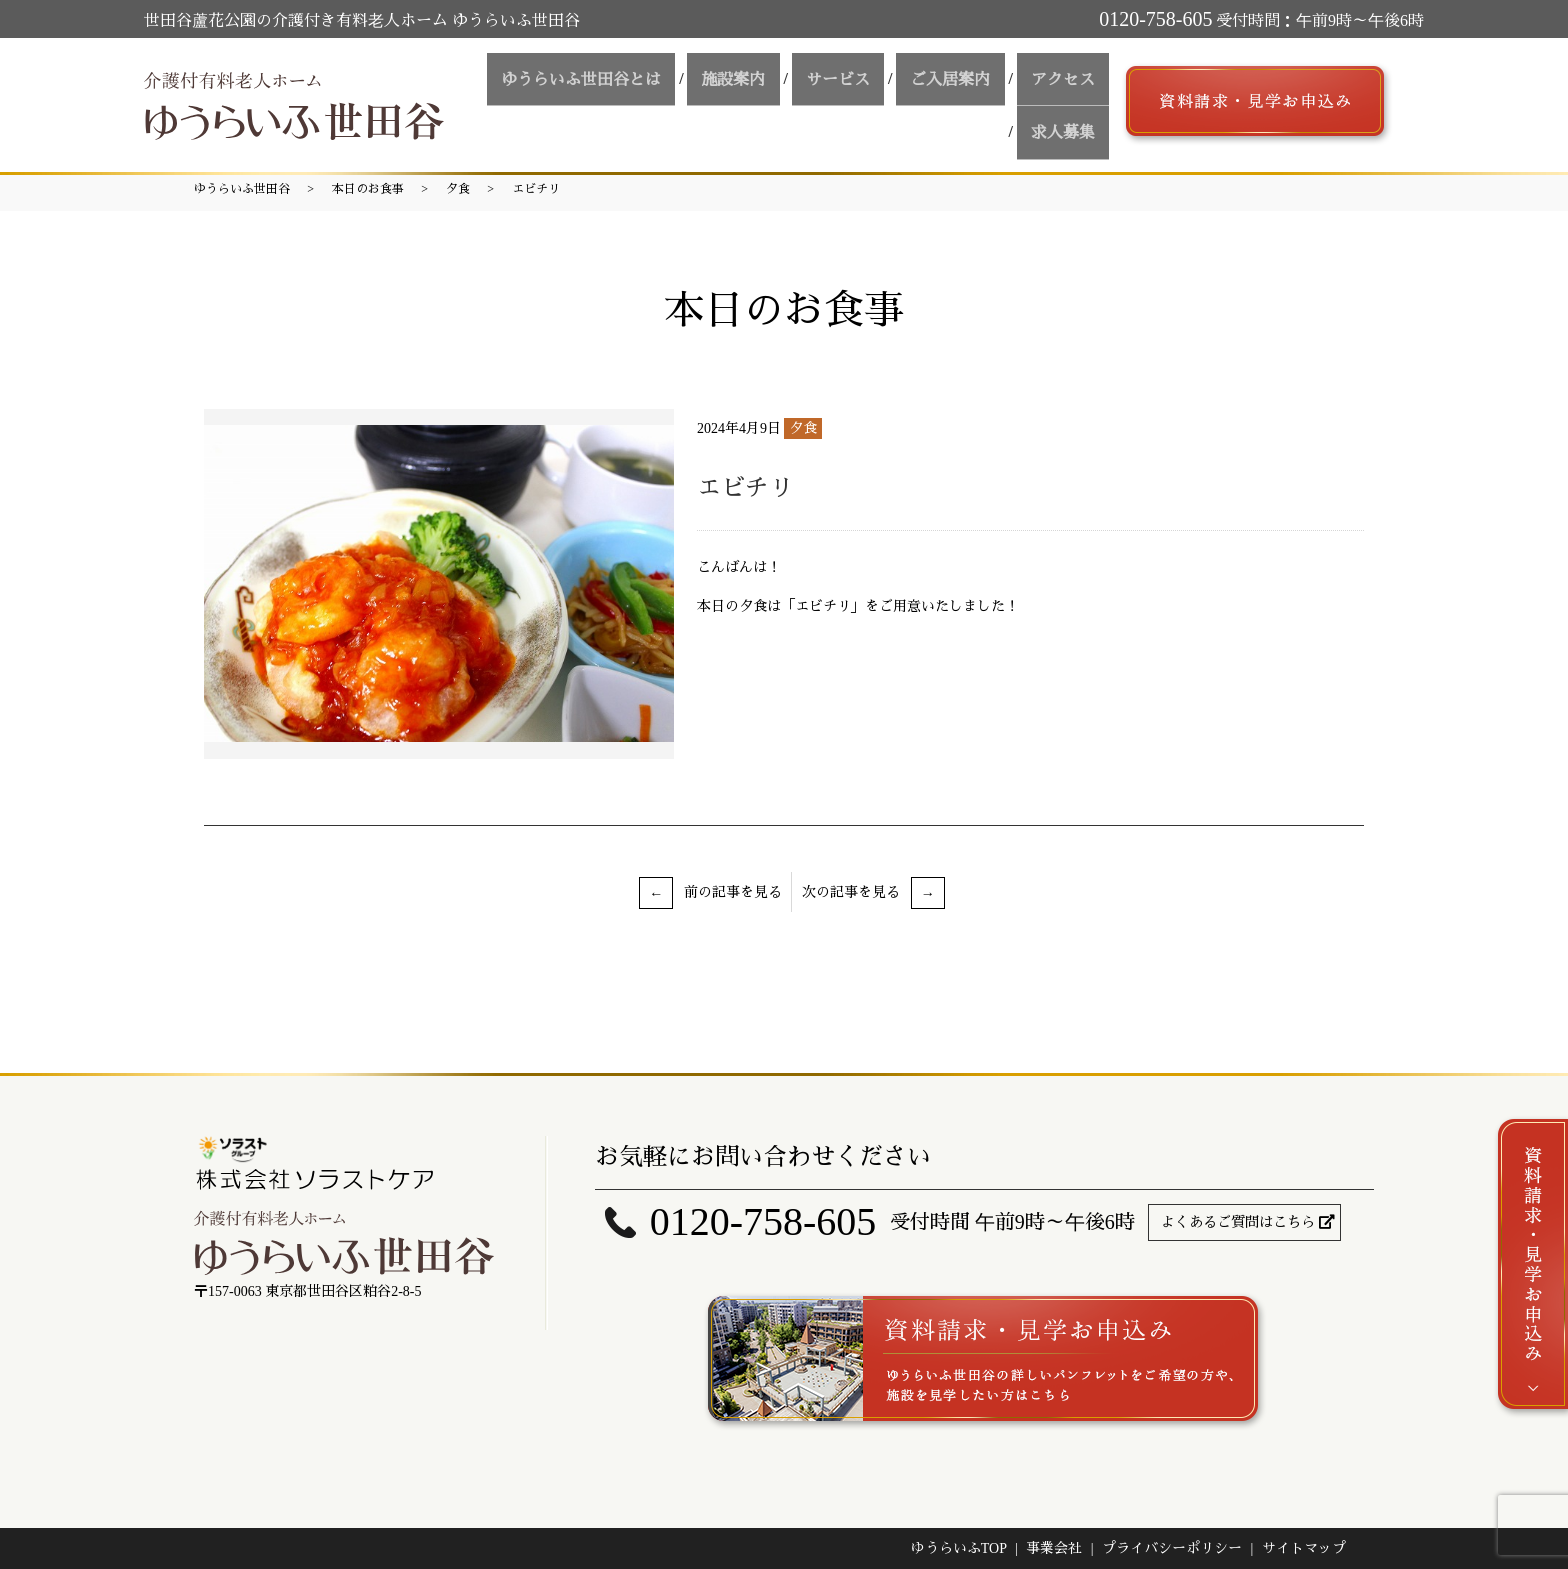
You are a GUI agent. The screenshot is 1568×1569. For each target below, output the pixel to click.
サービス (777, 101)
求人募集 (1069, 101)
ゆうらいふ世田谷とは (545, 101)
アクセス (977, 101)
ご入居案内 (877, 101)
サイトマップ (1304, 1548)
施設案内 (685, 101)
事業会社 (1054, 1548)
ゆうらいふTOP (959, 1548)
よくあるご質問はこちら (1238, 1222)
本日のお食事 (368, 189)
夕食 (458, 189)
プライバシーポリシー (1172, 1548)
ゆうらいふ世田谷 (242, 189)
